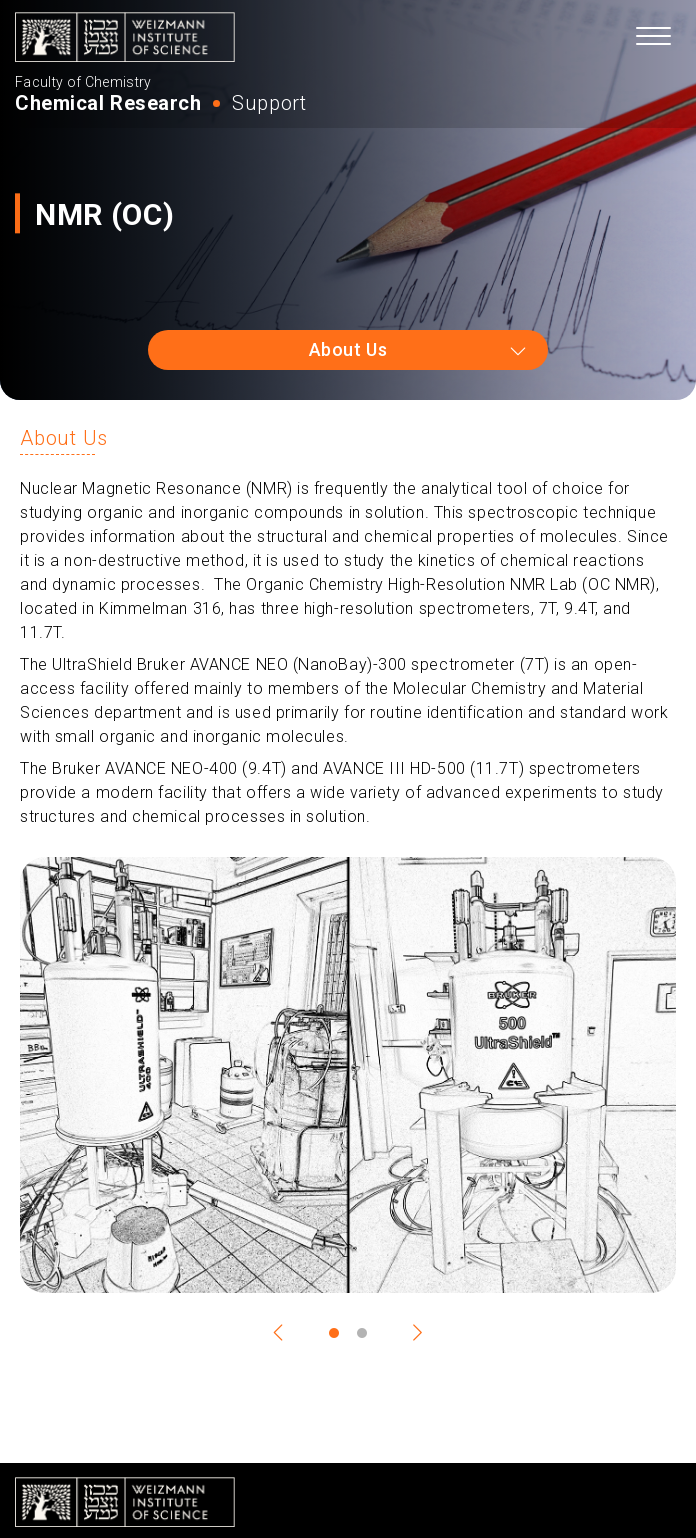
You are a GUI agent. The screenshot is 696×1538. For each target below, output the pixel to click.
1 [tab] (334, 1333)
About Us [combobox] (348, 349)
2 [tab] (362, 1333)
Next (408, 1333)
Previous (288, 1333)
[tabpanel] (348, 1075)
